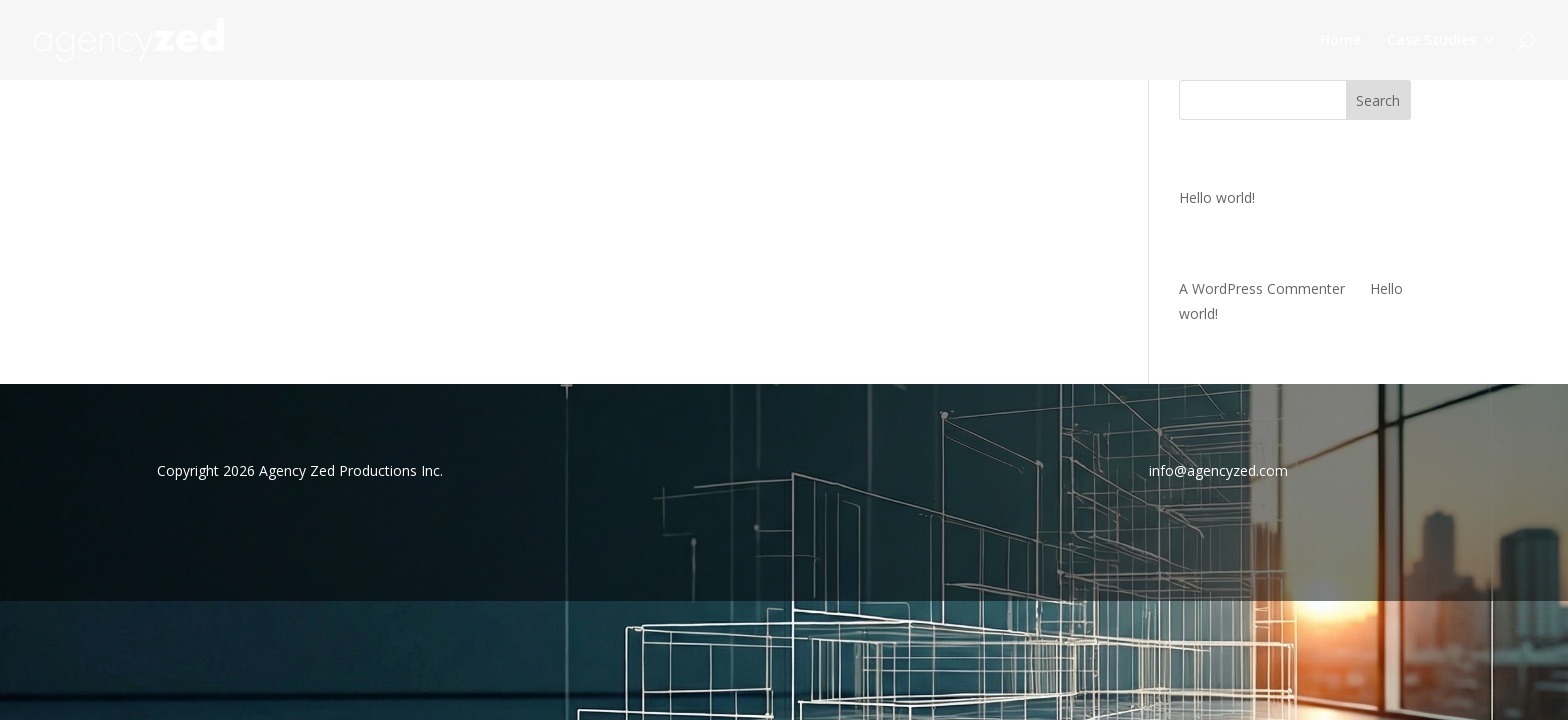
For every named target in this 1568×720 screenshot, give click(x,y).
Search (1378, 100)
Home (1340, 41)
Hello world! (1217, 197)
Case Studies (1431, 41)
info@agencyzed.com (1218, 470)
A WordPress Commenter (1262, 288)
